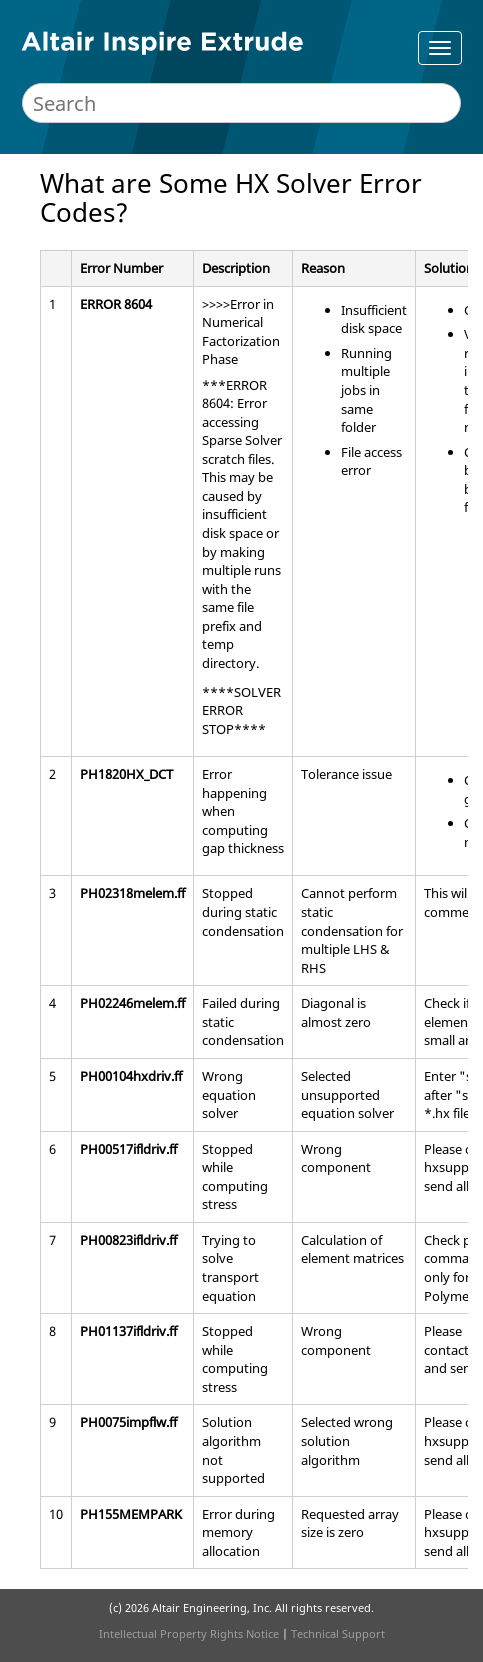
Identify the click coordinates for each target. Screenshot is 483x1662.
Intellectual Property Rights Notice (189, 1633)
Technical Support (338, 1633)
